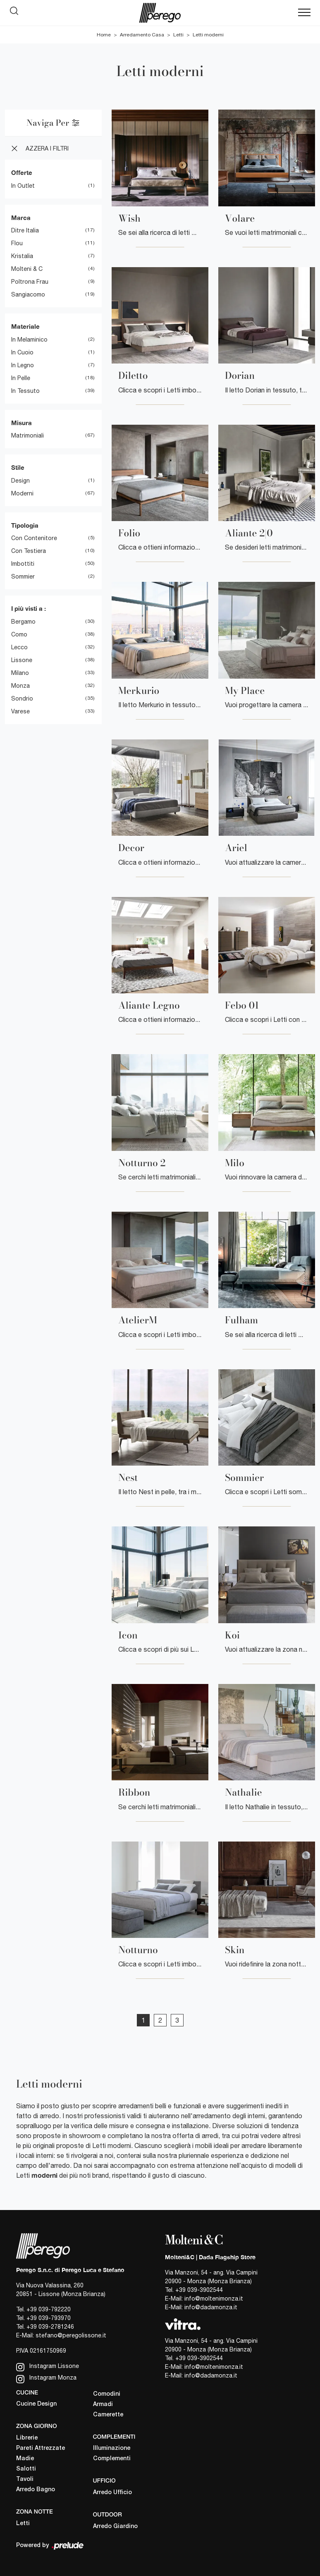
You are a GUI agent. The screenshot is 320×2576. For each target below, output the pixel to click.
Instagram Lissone (47, 2367)
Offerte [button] (21, 172)
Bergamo (23, 621)
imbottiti (22, 563)
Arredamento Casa (142, 35)
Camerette (108, 2415)
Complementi (112, 2458)
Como (19, 634)
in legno (22, 365)
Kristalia (22, 256)
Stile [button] (17, 467)
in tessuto (25, 390)
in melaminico (29, 339)
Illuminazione (111, 2448)
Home (104, 35)
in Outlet (23, 185)
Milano (20, 673)
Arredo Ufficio (112, 2492)
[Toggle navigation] (304, 13)
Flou (17, 243)
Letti (178, 35)
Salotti (26, 2469)
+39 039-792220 (48, 2309)
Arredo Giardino (115, 2526)
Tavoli (24, 2479)
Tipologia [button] (24, 525)
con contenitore (34, 538)
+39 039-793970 (48, 2318)
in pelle (20, 378)
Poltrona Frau (29, 281)
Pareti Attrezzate (40, 2448)
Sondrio (22, 698)
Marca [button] (21, 217)
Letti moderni (208, 35)
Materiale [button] (25, 326)
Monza (20, 685)
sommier (23, 576)
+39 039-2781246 (50, 2326)
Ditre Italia (25, 230)
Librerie (27, 2438)
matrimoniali (27, 435)
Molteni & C (27, 268)
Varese (20, 711)
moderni (22, 493)
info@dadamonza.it (210, 2307)
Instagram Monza (46, 2378)
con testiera (28, 551)
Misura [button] (21, 422)
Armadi (103, 2404)
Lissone (21, 660)
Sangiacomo (28, 294)
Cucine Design (36, 2404)
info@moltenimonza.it (213, 2298)
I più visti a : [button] (28, 608)
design (20, 480)
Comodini (106, 2394)
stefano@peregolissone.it (71, 2335)
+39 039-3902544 (199, 2290)
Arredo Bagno (35, 2489)
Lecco (19, 647)
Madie (25, 2458)
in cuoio (22, 352)
